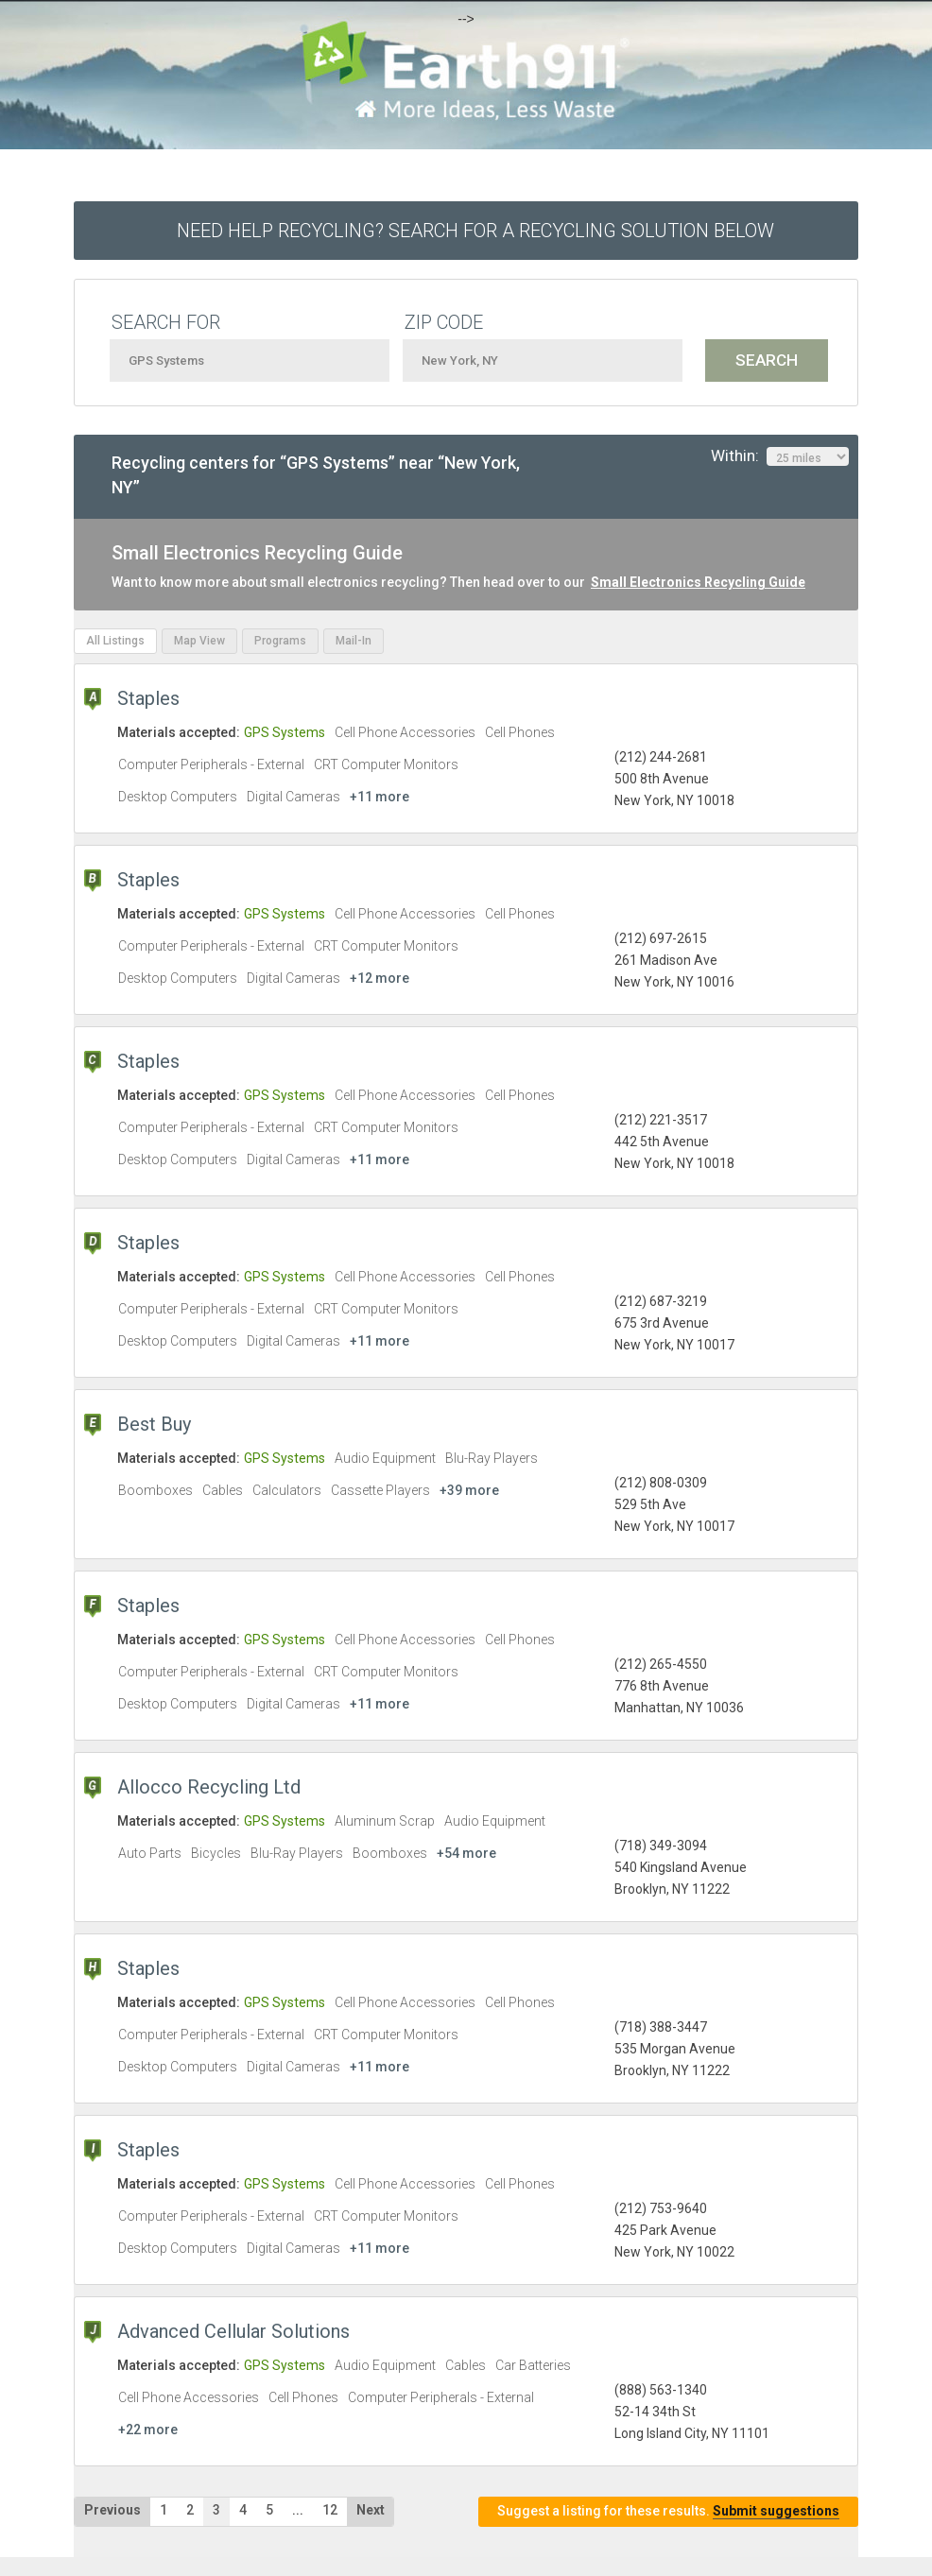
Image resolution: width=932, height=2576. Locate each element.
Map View (199, 640)
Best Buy (154, 1424)
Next (370, 2509)
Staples (148, 698)
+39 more (469, 1490)
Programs (280, 640)
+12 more (379, 978)
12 (329, 2509)
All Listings (115, 640)
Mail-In (353, 640)
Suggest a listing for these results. (668, 2511)
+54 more (466, 1853)
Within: (780, 456)
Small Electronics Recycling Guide (698, 582)
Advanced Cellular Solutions (233, 2331)
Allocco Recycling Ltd (209, 1787)
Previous (112, 2509)
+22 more (148, 2429)
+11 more (379, 796)
